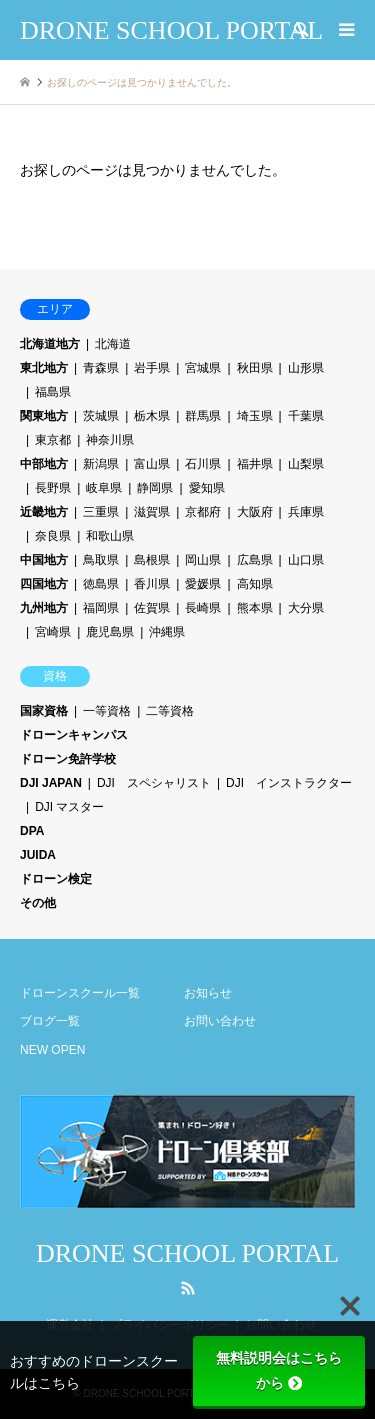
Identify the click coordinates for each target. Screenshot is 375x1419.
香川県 (152, 584)
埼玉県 (255, 416)
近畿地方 (44, 512)
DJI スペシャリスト (154, 783)
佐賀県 (152, 608)
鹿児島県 (110, 632)
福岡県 (101, 608)
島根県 (152, 560)
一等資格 (107, 711)
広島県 (255, 560)
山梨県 (306, 464)
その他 (38, 903)
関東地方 (44, 416)
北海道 (113, 344)
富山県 (152, 464)
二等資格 (170, 711)
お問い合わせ (220, 1021)
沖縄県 (167, 632)
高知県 (255, 584)
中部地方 (44, 464)
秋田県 (255, 368)
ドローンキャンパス (74, 735)
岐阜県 (104, 488)
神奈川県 (110, 440)
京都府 (203, 512)
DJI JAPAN (51, 783)
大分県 (306, 608)
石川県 (203, 464)
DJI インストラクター (289, 783)
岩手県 (152, 368)
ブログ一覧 (50, 1021)
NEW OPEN (52, 1050)
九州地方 (44, 608)
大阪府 (255, 512)
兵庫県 (306, 512)
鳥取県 (101, 560)
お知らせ (208, 993)
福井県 (255, 464)
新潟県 (101, 464)
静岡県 (155, 488)
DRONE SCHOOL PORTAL (187, 1253)
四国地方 (44, 584)
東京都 (53, 440)
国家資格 (44, 711)
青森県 (101, 368)
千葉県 (306, 416)
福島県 (53, 392)
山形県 (306, 368)
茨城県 (101, 416)
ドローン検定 (56, 879)
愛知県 (207, 488)
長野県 (53, 488)
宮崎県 (53, 632)
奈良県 (53, 536)
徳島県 (101, 584)
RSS (188, 1288)
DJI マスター (69, 807)
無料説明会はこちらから (279, 1370)
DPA (32, 831)
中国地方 (44, 560)
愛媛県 (203, 584)
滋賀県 (152, 512)
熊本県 (255, 608)
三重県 (101, 512)
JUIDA (38, 855)
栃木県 (152, 416)
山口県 (306, 560)
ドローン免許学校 (68, 759)
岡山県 (203, 560)
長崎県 (203, 608)
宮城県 (203, 368)
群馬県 (203, 416)
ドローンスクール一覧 (80, 993)
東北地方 (44, 368)
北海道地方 (50, 344)
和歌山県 (110, 536)
